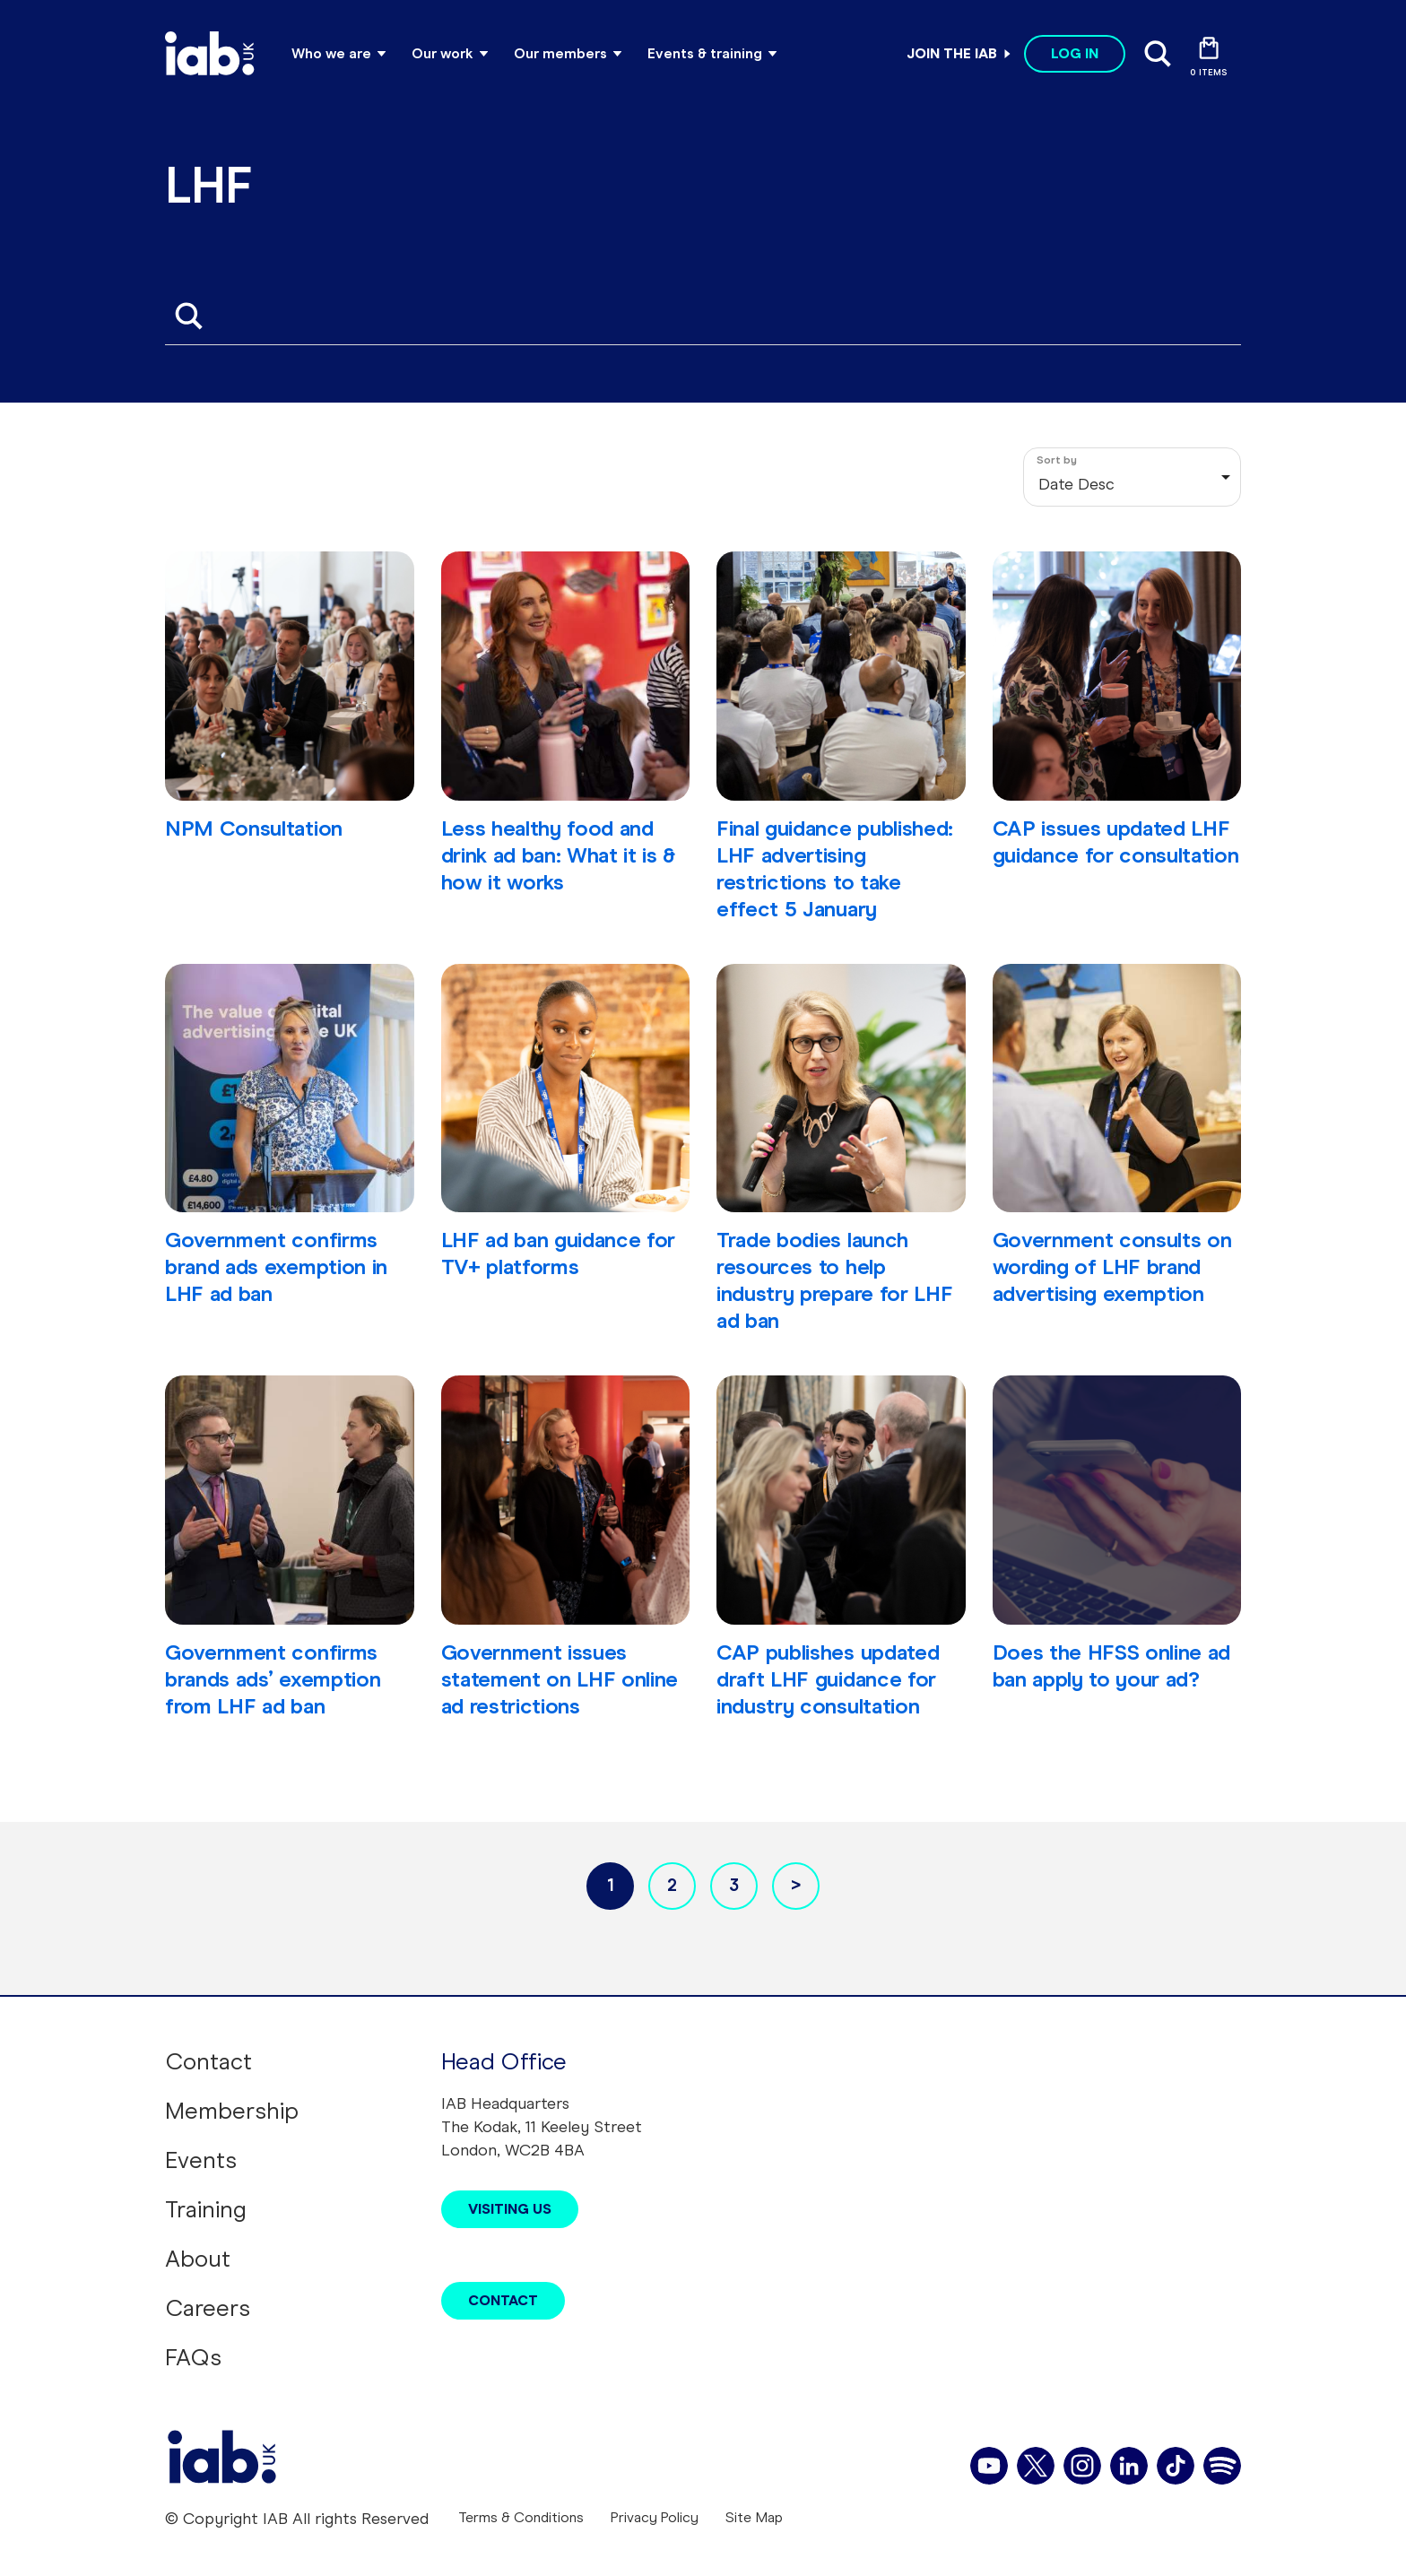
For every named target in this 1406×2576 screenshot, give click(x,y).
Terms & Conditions (521, 2517)
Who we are (331, 53)
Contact (208, 2061)
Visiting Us (509, 2208)
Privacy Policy (655, 2517)
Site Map (754, 2517)
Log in (1074, 53)
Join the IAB (952, 53)
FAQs (193, 2357)
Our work (442, 53)
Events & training (704, 53)
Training (206, 2209)
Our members (560, 53)
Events (201, 2160)
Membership (232, 2110)
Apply (188, 315)
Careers (207, 2308)
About (197, 2258)
